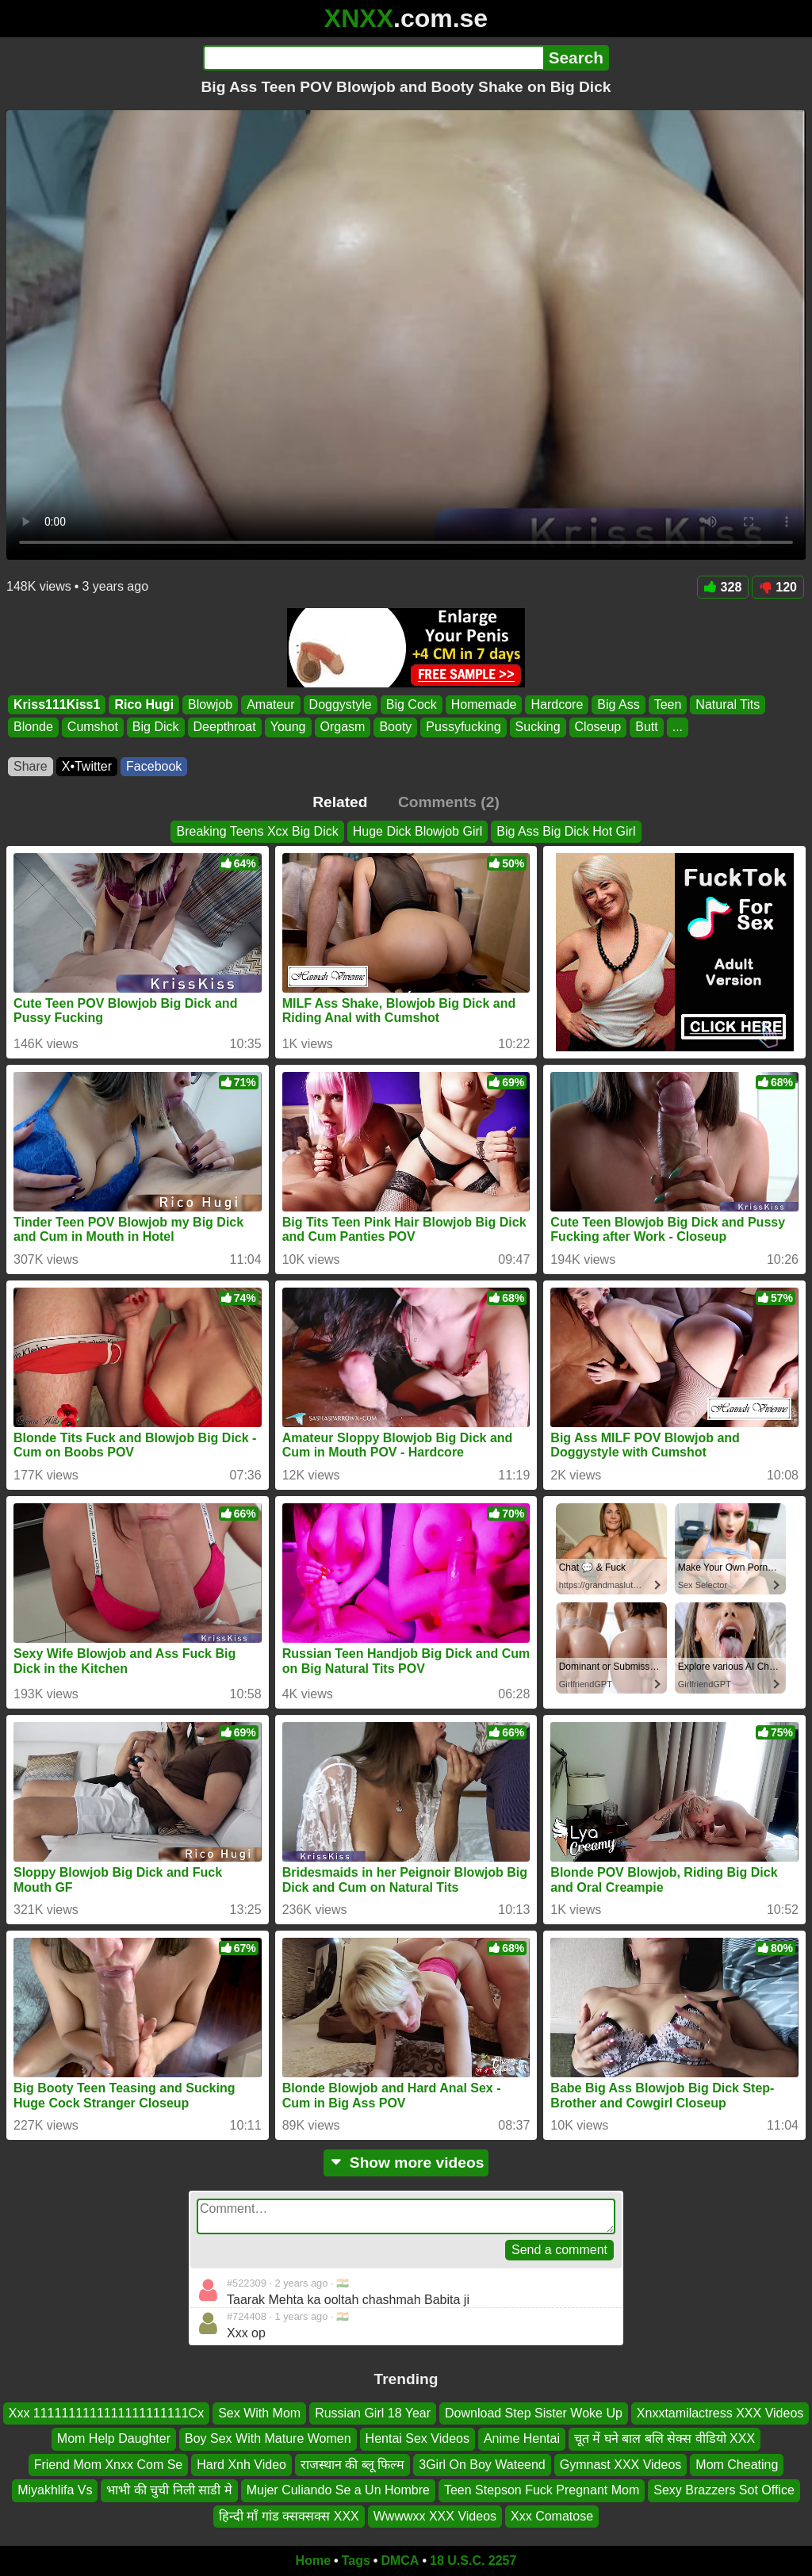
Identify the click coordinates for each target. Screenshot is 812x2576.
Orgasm (343, 727)
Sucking (538, 727)
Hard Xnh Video (241, 2464)
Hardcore (556, 704)
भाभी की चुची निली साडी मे (169, 2490)
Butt (646, 727)
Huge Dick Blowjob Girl (418, 831)
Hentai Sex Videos (417, 2439)
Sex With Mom (259, 2413)
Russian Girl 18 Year (373, 2413)
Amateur (270, 704)
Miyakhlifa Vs (54, 2490)
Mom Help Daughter (113, 2439)
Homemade (484, 704)
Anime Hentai (522, 2439)
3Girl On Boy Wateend (482, 2464)
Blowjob (210, 704)
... (677, 727)
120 (778, 587)
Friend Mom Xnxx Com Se (108, 2464)
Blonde (33, 727)
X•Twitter (87, 766)
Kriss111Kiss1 (56, 704)
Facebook (154, 766)
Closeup (598, 727)
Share (30, 766)
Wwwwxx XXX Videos (434, 2516)
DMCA (400, 2560)
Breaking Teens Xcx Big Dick (257, 831)
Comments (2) (449, 802)
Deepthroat (224, 727)
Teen (668, 704)
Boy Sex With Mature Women (268, 2439)
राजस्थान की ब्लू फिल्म (352, 2464)
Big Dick (155, 727)
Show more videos (406, 2162)
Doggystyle (340, 704)
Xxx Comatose (552, 2516)
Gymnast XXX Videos (621, 2464)
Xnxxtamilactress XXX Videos (720, 2413)
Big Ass (618, 704)
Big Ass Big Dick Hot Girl (565, 831)
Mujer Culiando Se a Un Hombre (338, 2490)
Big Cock (411, 704)
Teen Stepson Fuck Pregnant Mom (541, 2490)
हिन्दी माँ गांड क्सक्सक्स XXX (289, 2516)
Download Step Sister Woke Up (533, 2413)
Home (313, 2560)
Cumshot (92, 727)
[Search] (373, 58)
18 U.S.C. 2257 (473, 2560)
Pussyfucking (463, 727)
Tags (356, 2560)
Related (339, 802)
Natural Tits (727, 704)
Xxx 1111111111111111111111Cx (106, 2413)
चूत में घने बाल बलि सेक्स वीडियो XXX (664, 2439)
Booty (395, 727)
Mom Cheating (736, 2464)
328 (723, 587)
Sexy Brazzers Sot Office (724, 2490)
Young (288, 727)
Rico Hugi (144, 704)
